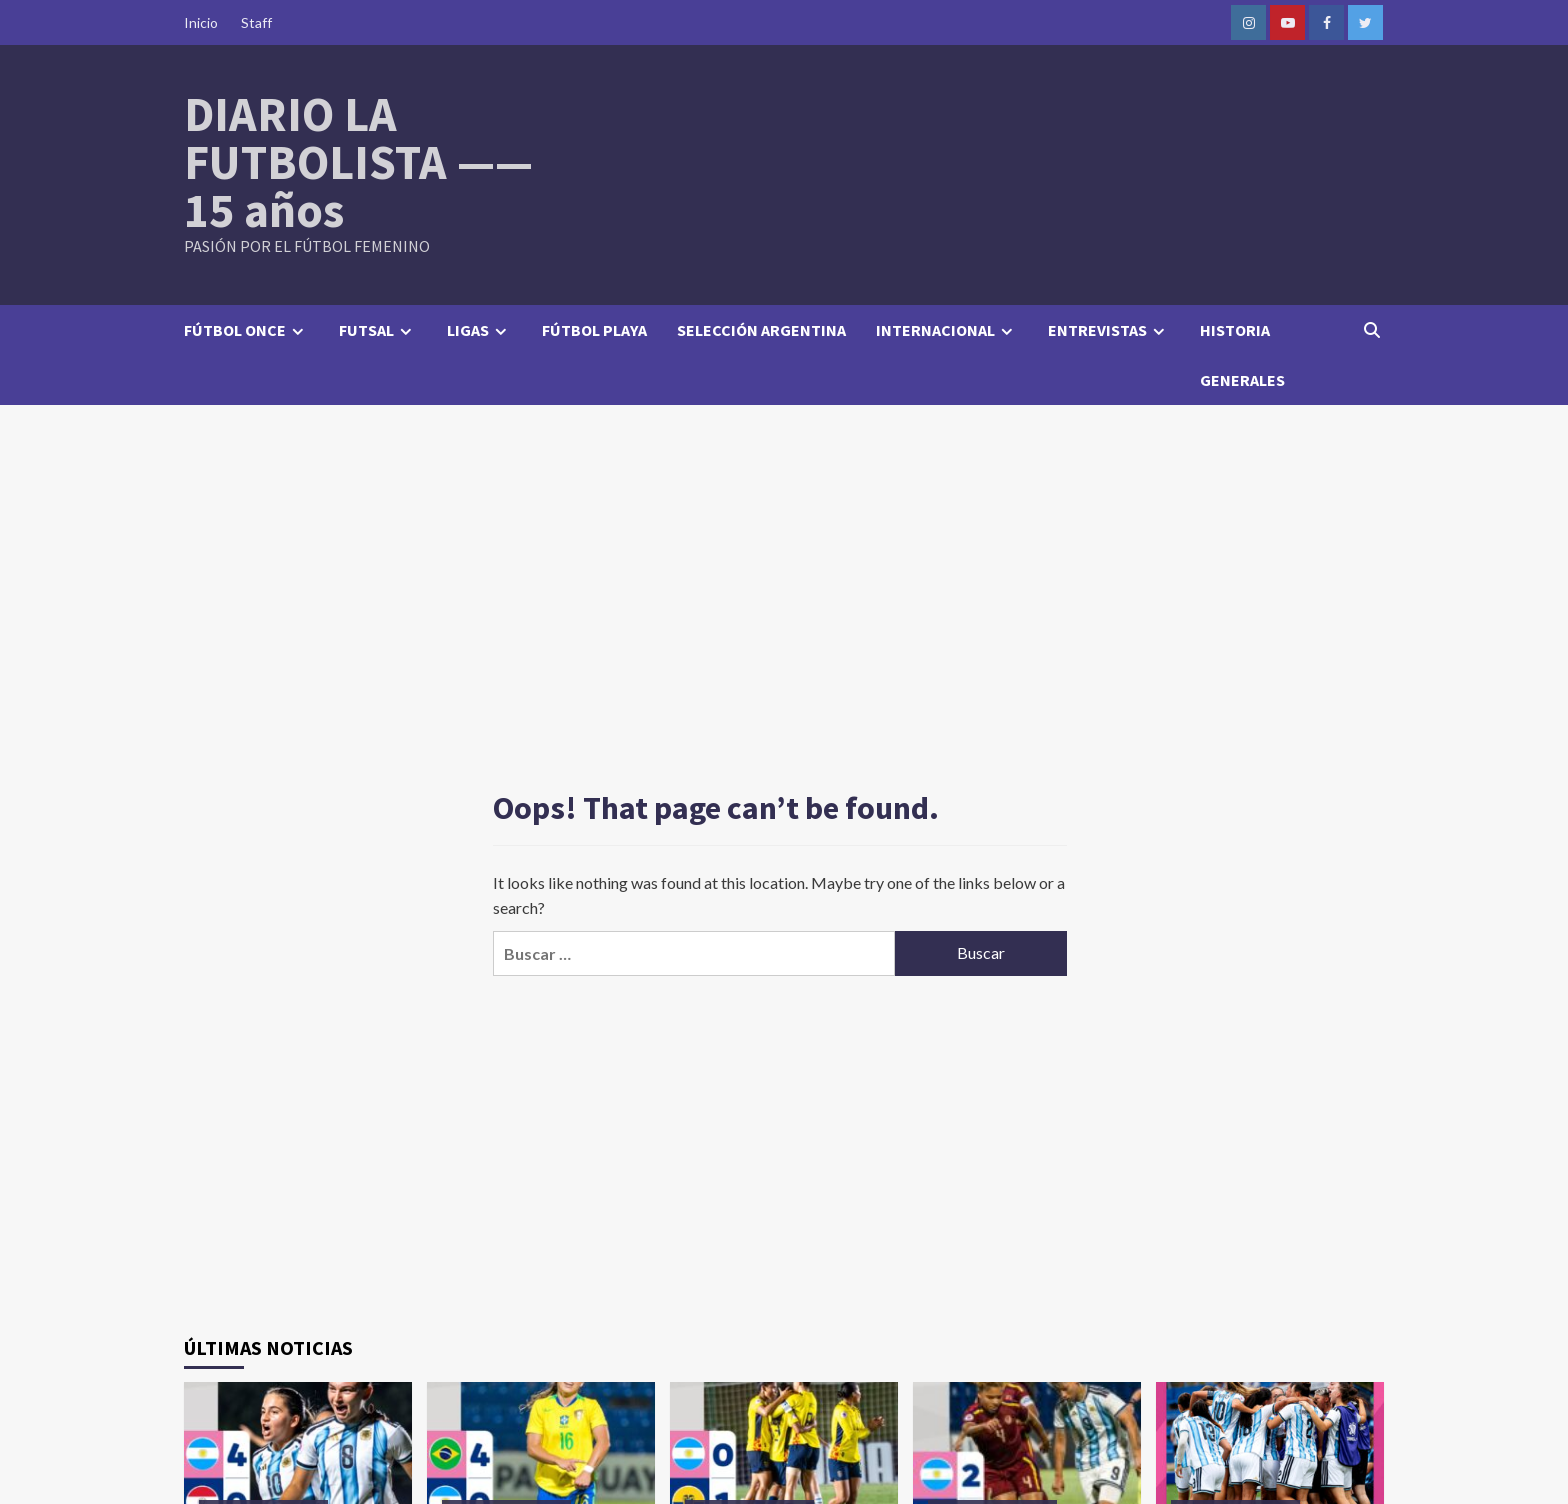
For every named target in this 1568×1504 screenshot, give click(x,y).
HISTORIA (1235, 330)
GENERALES (1242, 380)
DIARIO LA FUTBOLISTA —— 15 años (358, 162)
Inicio (201, 22)
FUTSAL (378, 330)
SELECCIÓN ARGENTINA (761, 330)
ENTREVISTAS (1109, 330)
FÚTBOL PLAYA (594, 330)
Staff (256, 22)
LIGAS (479, 330)
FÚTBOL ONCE (246, 330)
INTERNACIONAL (947, 330)
